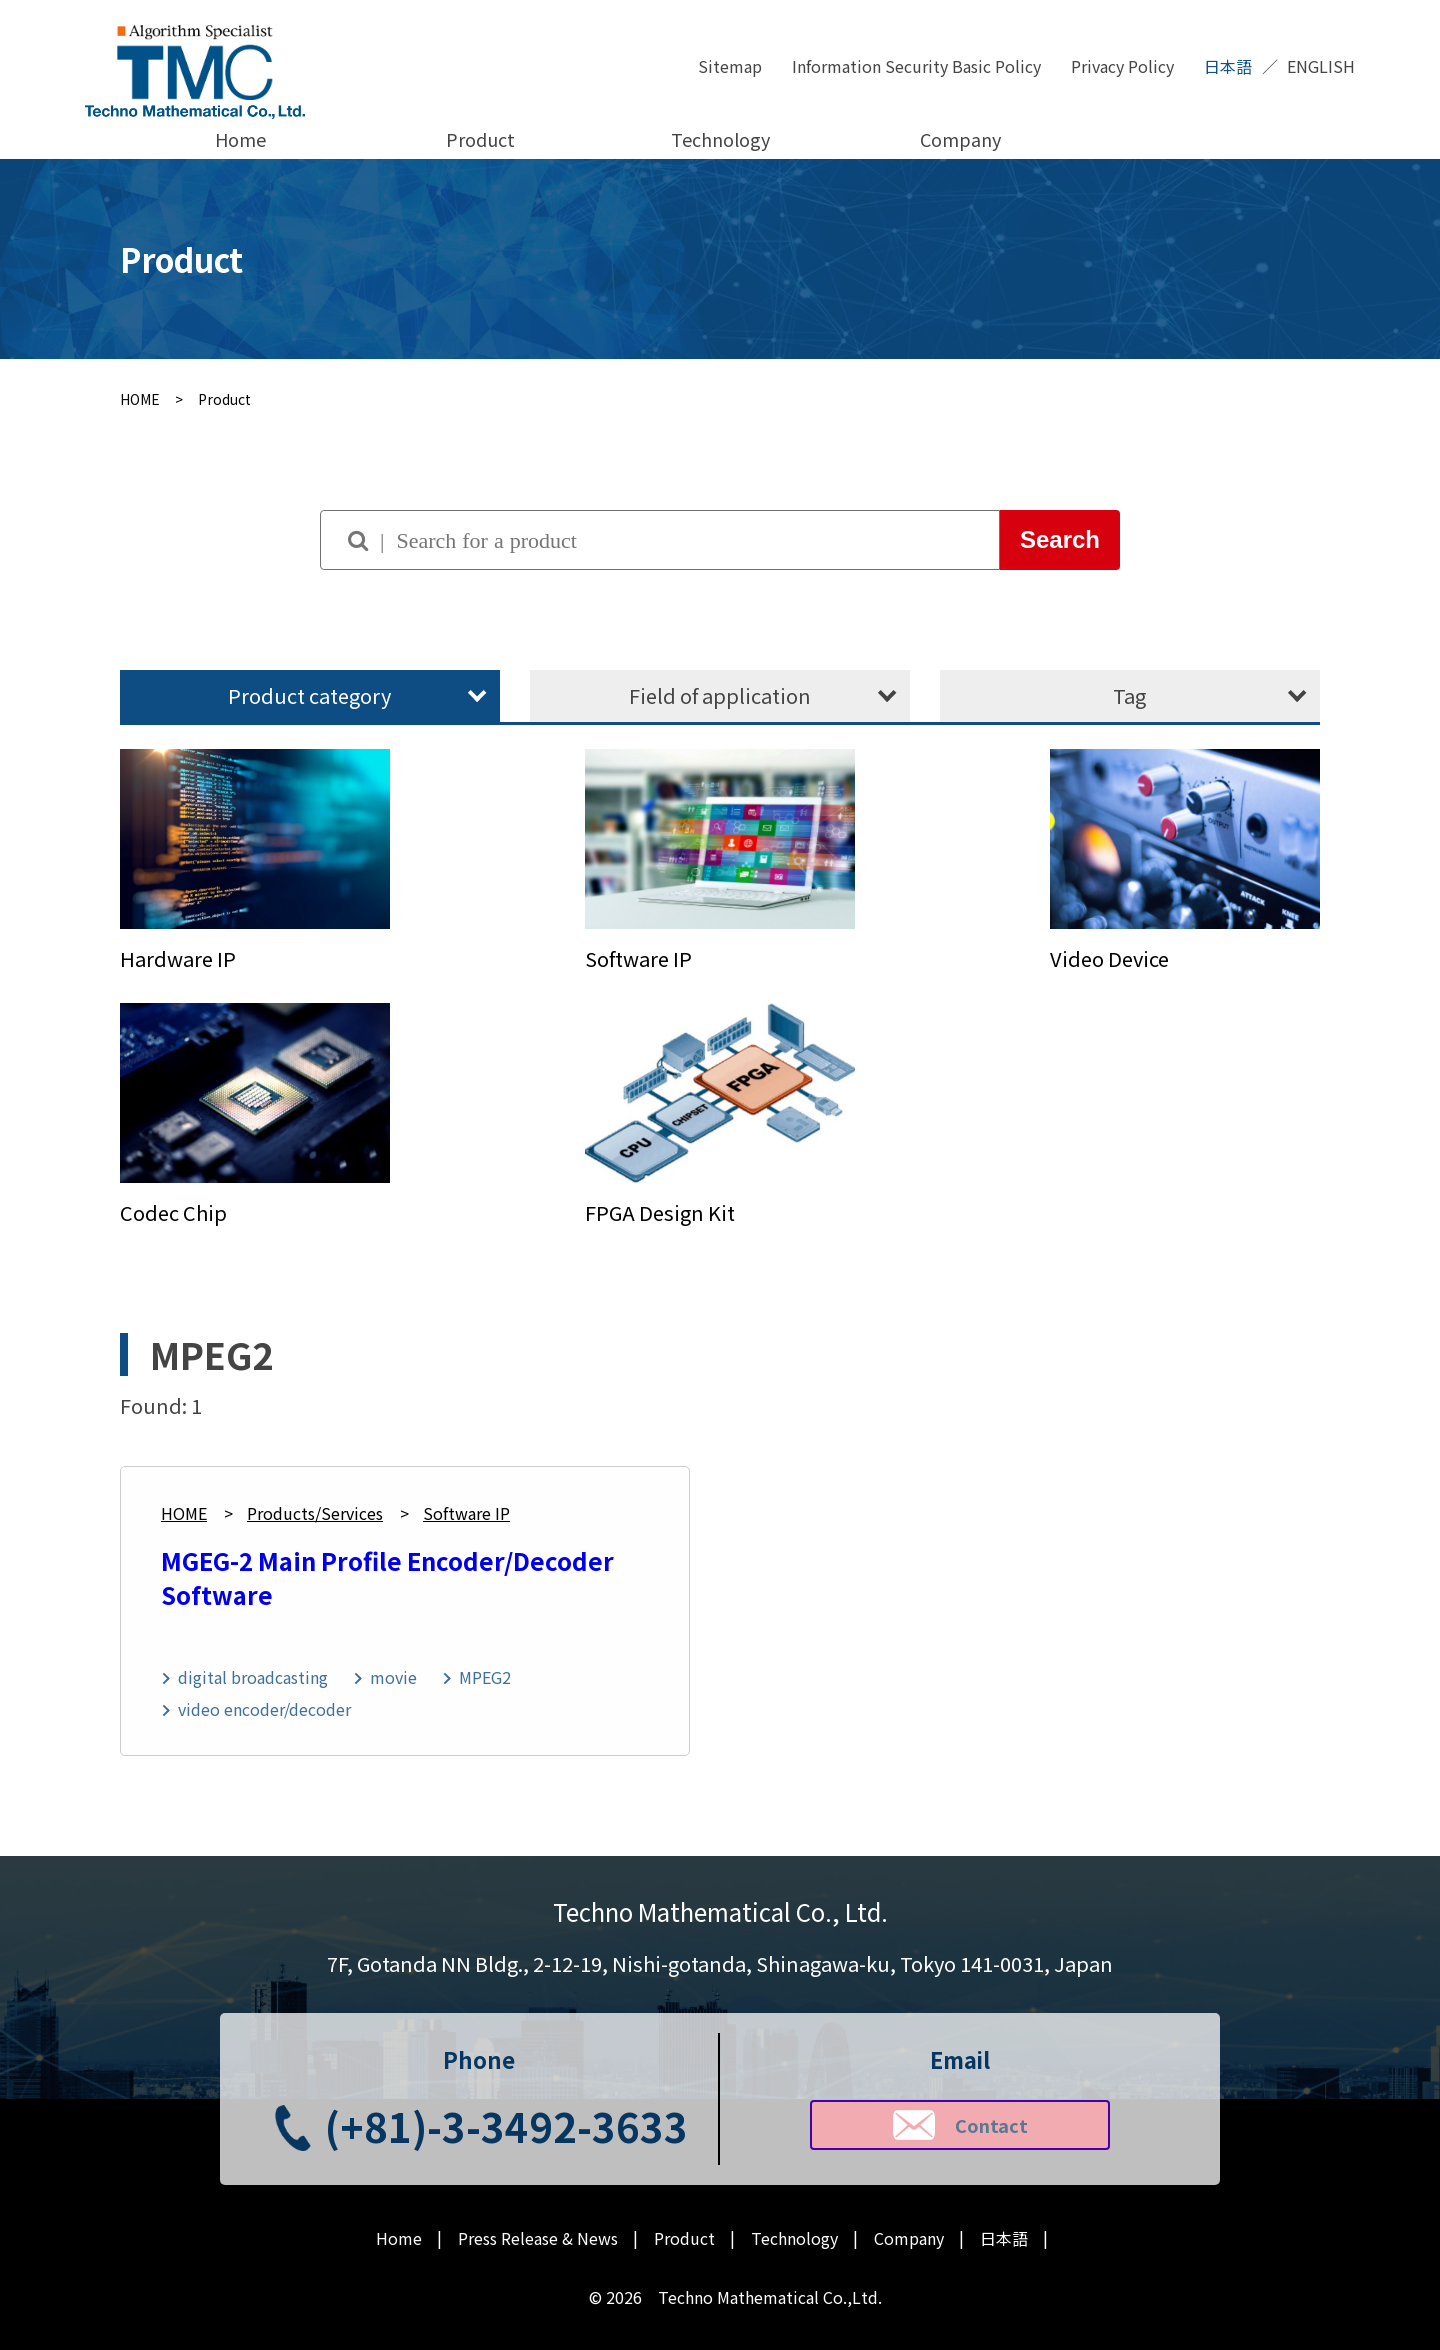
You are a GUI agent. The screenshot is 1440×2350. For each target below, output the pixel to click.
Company (960, 139)
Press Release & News (538, 2238)
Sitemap (730, 66)
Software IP (466, 1513)
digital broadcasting (253, 1677)
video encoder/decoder (264, 1709)
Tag (1129, 695)
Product (480, 139)
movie (393, 1677)
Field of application (720, 695)
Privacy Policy (1122, 66)
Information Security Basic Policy (916, 66)
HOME (184, 1513)
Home (240, 139)
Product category (309, 695)
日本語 (1228, 66)
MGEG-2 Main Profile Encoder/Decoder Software (387, 1577)
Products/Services (315, 1513)
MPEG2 (485, 1677)
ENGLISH (1321, 66)
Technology (720, 139)
